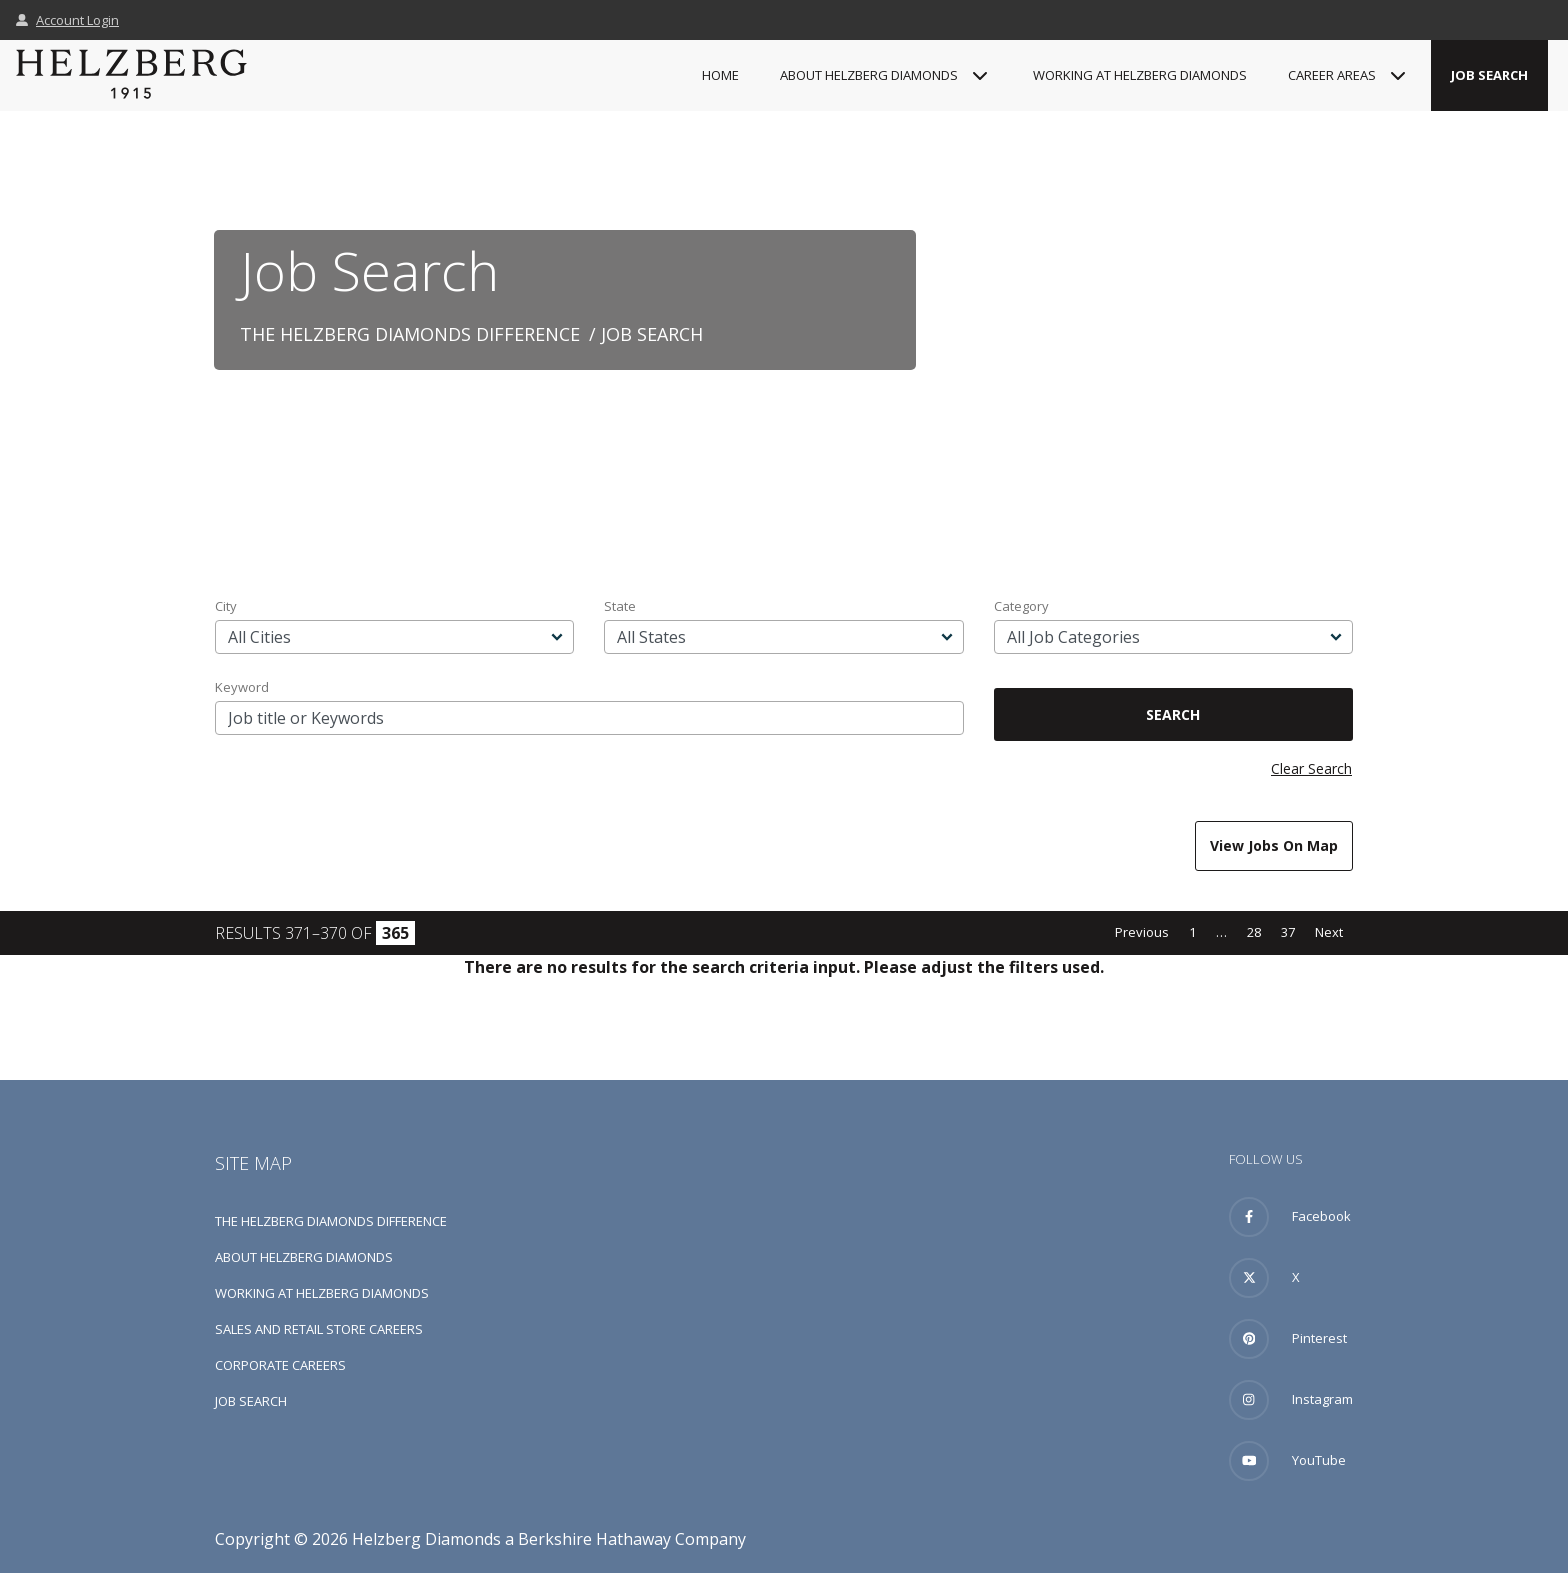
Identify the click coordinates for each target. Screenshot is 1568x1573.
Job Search (1489, 75)
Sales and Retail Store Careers (319, 1329)
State (620, 606)
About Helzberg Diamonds (304, 1257)
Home (720, 75)
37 (1288, 932)
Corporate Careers (280, 1365)
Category (1021, 606)
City (226, 606)
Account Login (67, 20)
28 (1254, 932)
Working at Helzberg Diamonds (1140, 75)
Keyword (242, 687)
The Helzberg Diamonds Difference (410, 334)
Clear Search (1311, 768)
